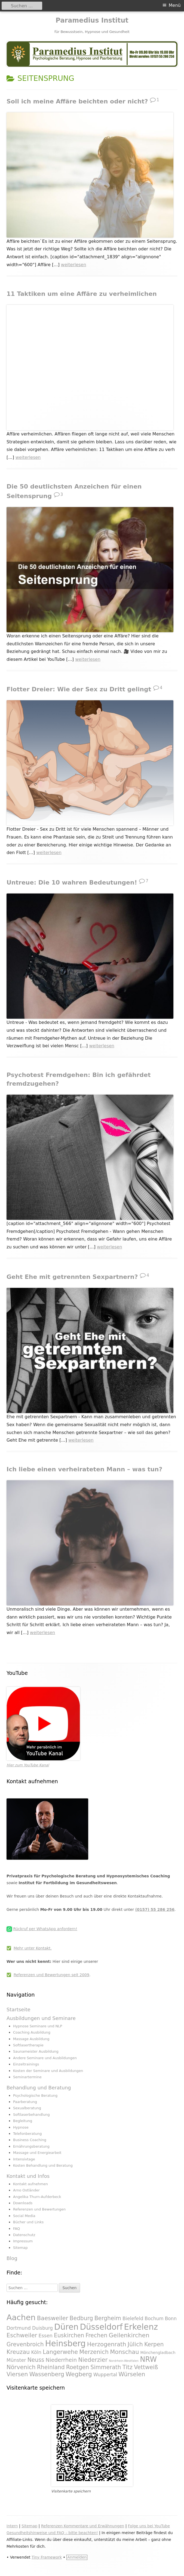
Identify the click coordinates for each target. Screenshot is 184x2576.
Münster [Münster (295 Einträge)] (16, 2360)
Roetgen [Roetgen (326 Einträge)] (77, 2367)
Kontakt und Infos (28, 2176)
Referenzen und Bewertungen (39, 2209)
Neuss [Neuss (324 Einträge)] (35, 2360)
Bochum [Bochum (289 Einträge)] (154, 2318)
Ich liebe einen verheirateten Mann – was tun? (84, 1469)
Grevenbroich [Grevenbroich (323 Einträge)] (25, 2344)
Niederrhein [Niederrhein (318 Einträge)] (61, 2360)
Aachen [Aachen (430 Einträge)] (21, 2317)
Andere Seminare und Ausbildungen (45, 2058)
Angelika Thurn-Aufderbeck (37, 2197)
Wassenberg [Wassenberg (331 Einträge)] (46, 2374)
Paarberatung (25, 2102)
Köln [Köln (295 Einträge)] (36, 2352)
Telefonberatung (27, 2134)
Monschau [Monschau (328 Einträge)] (124, 2351)
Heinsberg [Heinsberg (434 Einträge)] (65, 2343)
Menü (175, 5)
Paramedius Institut (92, 20)
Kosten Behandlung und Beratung (43, 2165)
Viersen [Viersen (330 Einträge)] (17, 2374)
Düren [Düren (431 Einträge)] (66, 2327)
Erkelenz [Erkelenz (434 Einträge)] (141, 2327)
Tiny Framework (47, 2557)
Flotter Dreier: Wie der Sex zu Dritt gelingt (79, 689)
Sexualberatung (27, 2108)
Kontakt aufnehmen (30, 2184)
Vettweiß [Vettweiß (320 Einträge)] (146, 2367)
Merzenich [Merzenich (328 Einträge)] (94, 2351)
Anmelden (77, 2557)
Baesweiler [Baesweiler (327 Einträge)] (52, 2318)
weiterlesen (73, 264)
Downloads (22, 2203)
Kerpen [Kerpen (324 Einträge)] (154, 2344)
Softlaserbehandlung (31, 2115)
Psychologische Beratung (35, 2095)
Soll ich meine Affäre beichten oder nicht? (77, 101)
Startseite (18, 2009)
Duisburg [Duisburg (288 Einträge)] (42, 2328)
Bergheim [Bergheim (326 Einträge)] (107, 2318)
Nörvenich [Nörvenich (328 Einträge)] (21, 2367)
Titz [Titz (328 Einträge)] (127, 2367)
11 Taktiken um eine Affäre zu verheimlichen (82, 293)
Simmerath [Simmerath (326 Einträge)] (105, 2367)
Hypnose (21, 2127)
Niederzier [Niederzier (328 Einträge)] (93, 2359)
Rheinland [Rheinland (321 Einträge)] (51, 2367)
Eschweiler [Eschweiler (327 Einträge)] (22, 2335)
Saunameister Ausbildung (36, 2051)
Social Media (24, 2216)
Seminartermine (27, 2077)
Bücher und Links (28, 2222)
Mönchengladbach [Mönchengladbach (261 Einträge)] (158, 2352)
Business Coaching (29, 2140)
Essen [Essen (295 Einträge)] (46, 2335)
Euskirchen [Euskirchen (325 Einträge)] (69, 2335)
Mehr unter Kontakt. (33, 1948)
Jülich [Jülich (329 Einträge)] (135, 2344)
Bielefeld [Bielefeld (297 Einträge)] (132, 2318)
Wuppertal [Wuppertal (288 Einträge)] (105, 2374)
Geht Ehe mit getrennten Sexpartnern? (72, 1276)
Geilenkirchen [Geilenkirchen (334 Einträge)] (129, 2335)
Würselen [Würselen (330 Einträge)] (131, 2374)
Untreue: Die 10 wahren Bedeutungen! (72, 882)
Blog (12, 2258)
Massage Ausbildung (31, 2039)
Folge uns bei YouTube (149, 2526)
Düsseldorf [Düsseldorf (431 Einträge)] (101, 2327)
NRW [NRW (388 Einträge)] (148, 2359)
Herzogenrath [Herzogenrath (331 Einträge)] (106, 2344)
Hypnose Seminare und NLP (37, 2026)
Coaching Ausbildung (31, 2032)
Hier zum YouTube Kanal (28, 1765)
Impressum (23, 2241)
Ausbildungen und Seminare (41, 2018)
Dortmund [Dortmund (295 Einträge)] (19, 2328)
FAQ (16, 2229)
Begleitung (22, 2121)
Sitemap (20, 2248)
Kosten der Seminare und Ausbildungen (48, 2071)
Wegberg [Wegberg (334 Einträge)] (79, 2374)
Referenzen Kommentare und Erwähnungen (82, 2526)
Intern (12, 2526)
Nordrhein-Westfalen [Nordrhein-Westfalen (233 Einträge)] (124, 2361)
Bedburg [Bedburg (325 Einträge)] (81, 2318)
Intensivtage (24, 2159)
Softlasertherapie (28, 2045)
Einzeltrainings (26, 2064)
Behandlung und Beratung (39, 2087)
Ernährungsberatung (31, 2146)
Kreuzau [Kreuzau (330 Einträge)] (18, 2351)
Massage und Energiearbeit (37, 2153)
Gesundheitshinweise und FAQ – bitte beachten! (52, 2533)
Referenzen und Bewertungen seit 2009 (51, 1975)
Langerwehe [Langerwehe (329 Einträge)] (60, 2351)
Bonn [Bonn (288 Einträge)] (171, 2318)
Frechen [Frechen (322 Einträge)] (96, 2335)
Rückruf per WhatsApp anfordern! (45, 1929)
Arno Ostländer (26, 2190)
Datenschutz (24, 2235)
